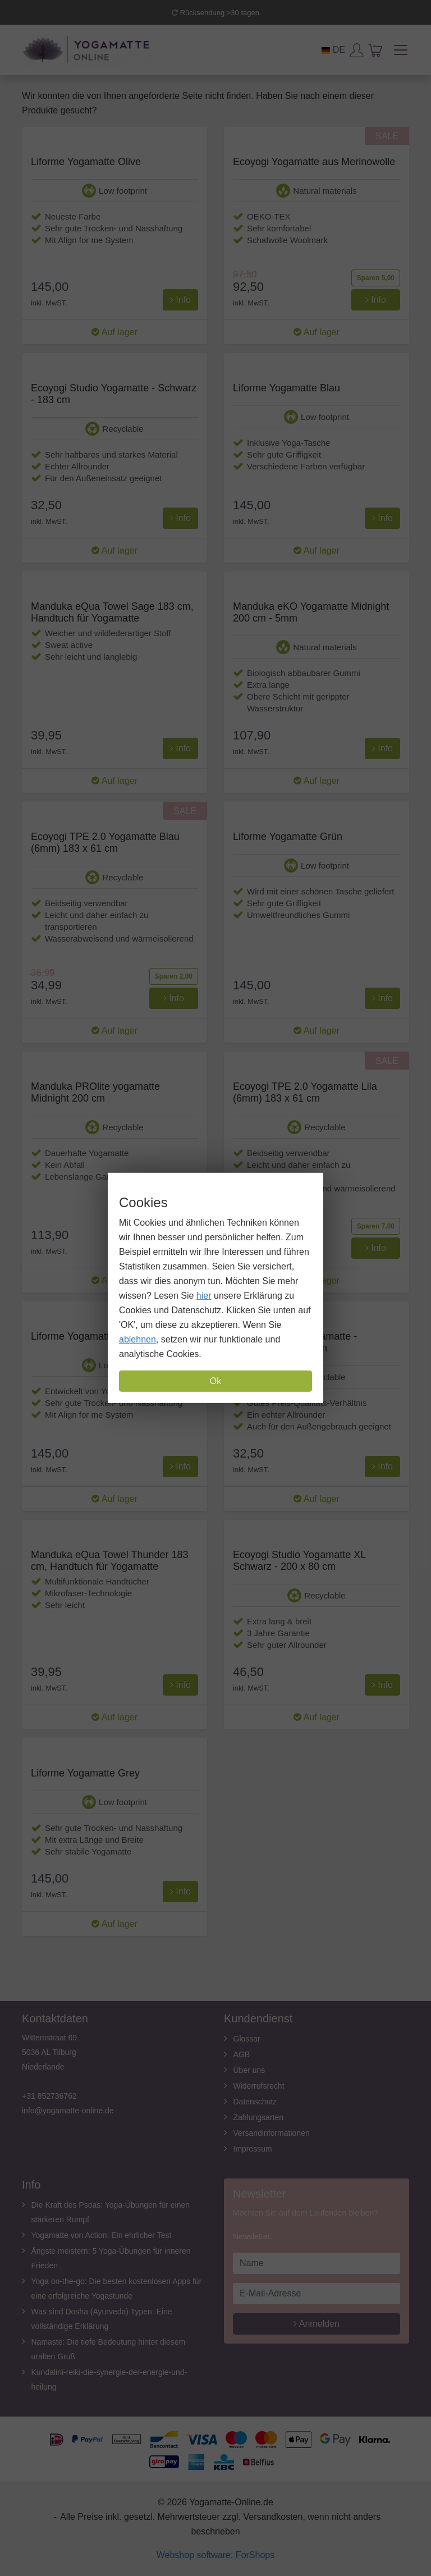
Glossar (246, 2038)
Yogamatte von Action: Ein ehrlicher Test (101, 2235)
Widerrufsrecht (259, 2085)
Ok (215, 1381)
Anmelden (317, 2323)
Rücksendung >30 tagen (215, 12)
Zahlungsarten (258, 2117)
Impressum (252, 2148)
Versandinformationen (271, 2133)
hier (204, 1295)
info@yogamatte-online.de (68, 2110)
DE (333, 49)
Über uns (249, 2070)
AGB (241, 2054)
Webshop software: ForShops (215, 2555)
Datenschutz (255, 2101)
